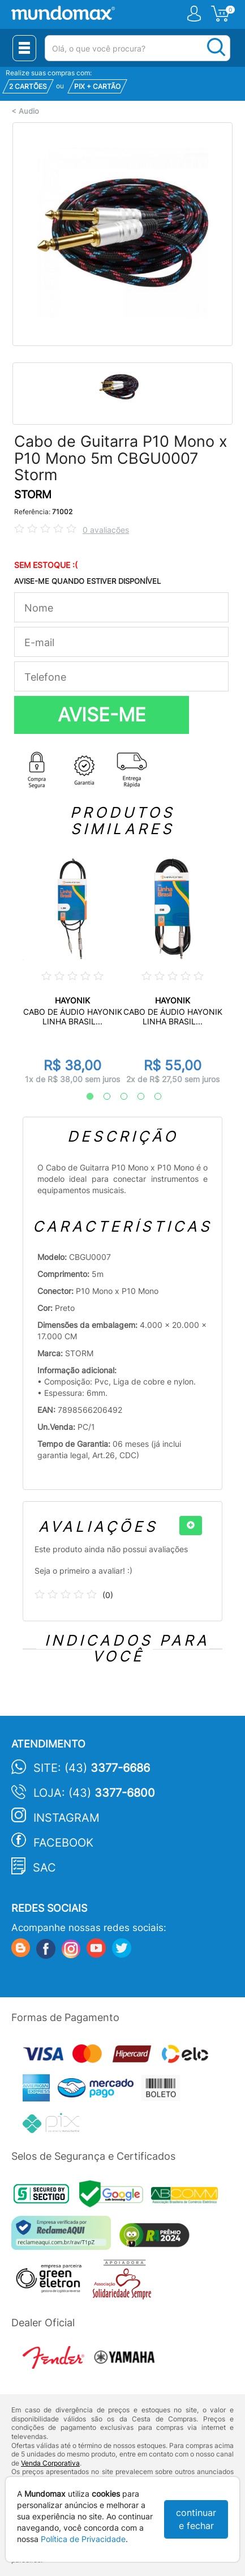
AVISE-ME (102, 714)
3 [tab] (118, 1097)
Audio (29, 111)
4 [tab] (135, 1097)
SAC (44, 1867)
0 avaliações (106, 530)
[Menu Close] (24, 48)
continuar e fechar (196, 2519)
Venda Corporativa (50, 2463)
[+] (190, 1525)
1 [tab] (84, 1097)
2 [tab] (101, 1097)
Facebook (63, 1842)
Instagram (66, 1818)
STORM (32, 494)
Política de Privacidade (83, 2539)
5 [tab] (152, 1097)
